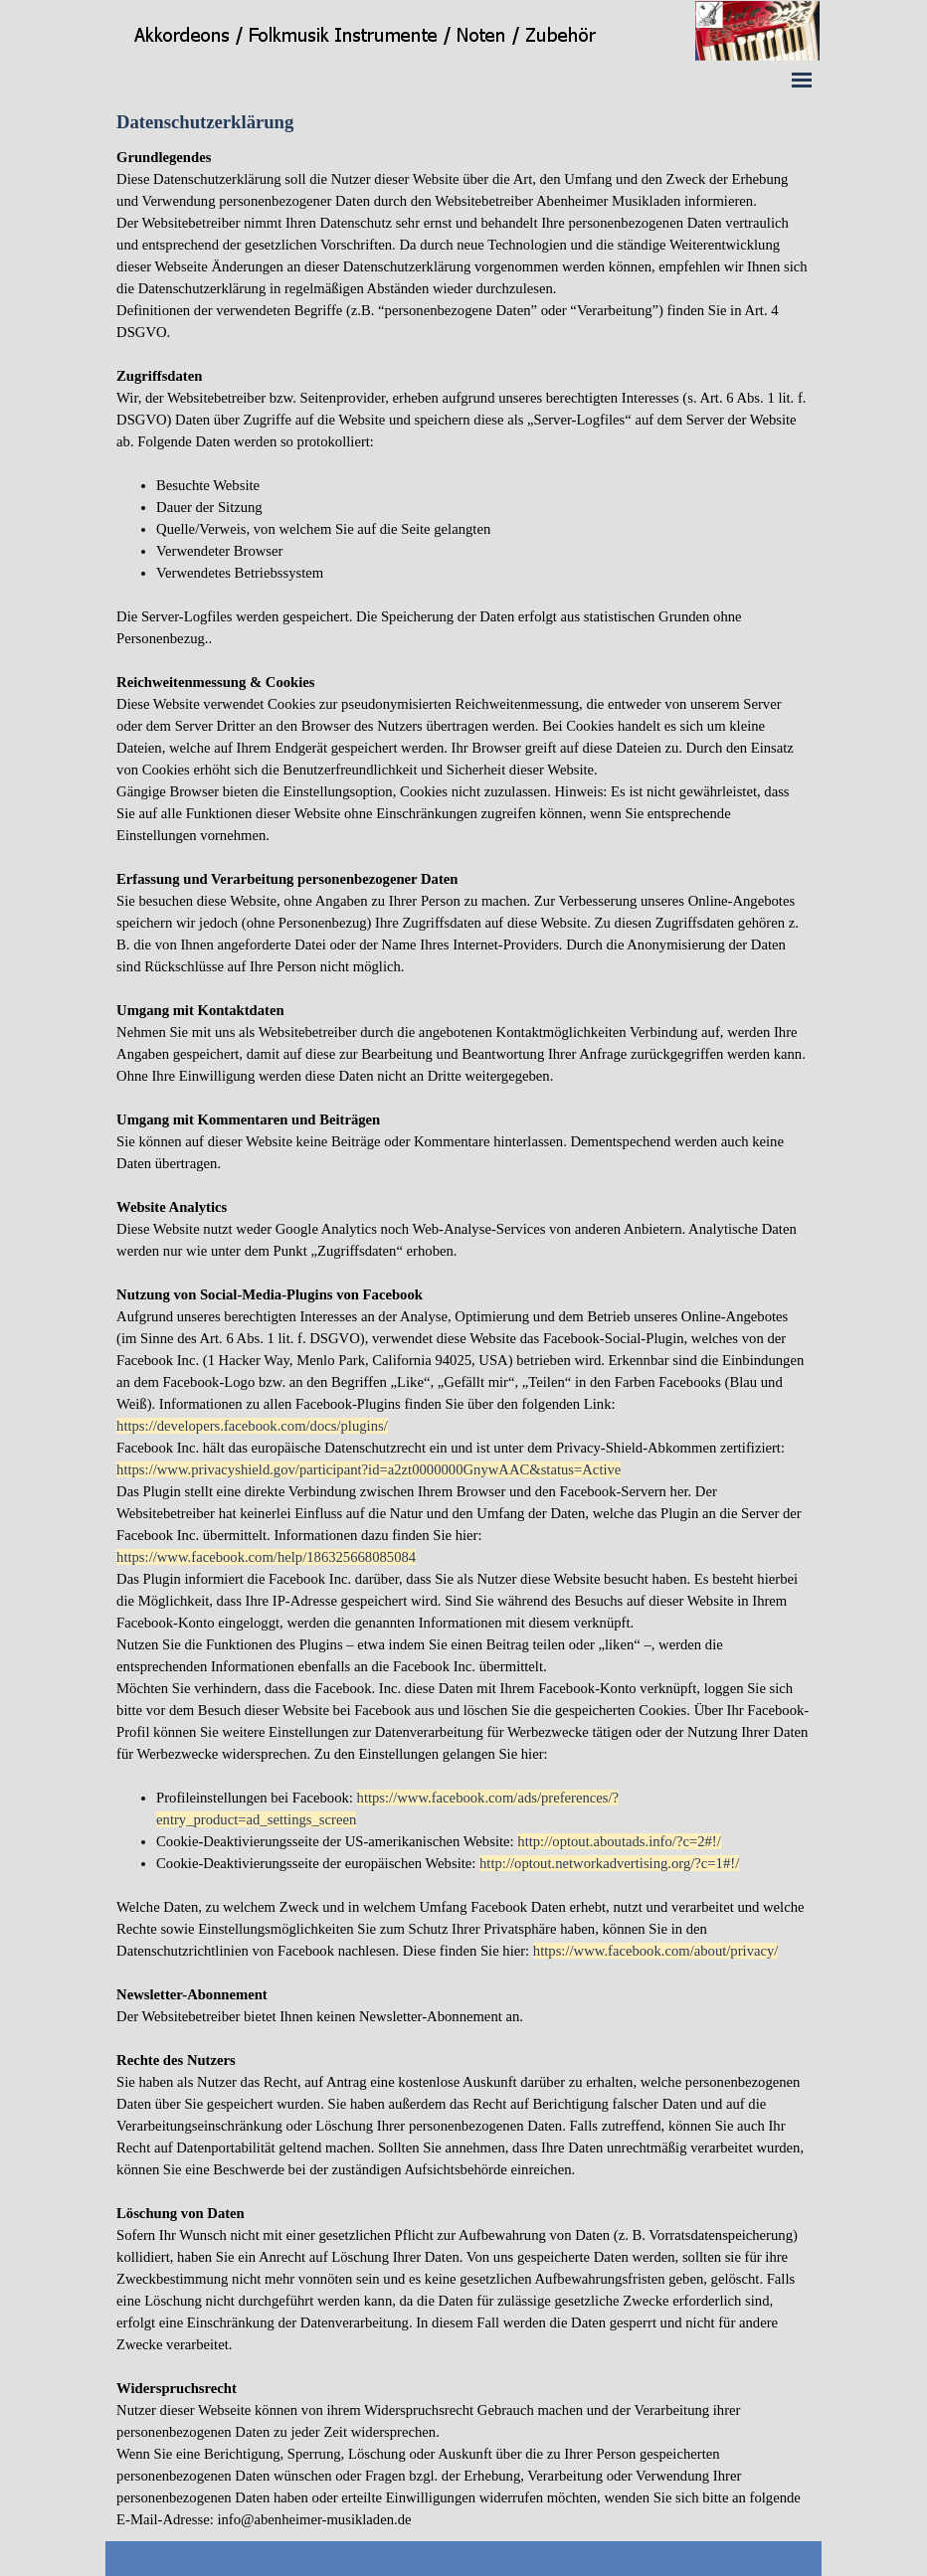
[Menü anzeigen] (802, 79)
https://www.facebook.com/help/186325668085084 (266, 1557)
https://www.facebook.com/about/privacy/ (656, 1951)
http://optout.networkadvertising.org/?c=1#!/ (609, 1863)
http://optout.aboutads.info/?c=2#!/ (618, 1841)
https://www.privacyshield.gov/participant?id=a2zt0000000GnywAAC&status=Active (368, 1469)
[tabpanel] (463, 1338)
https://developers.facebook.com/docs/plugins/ (252, 1426)
